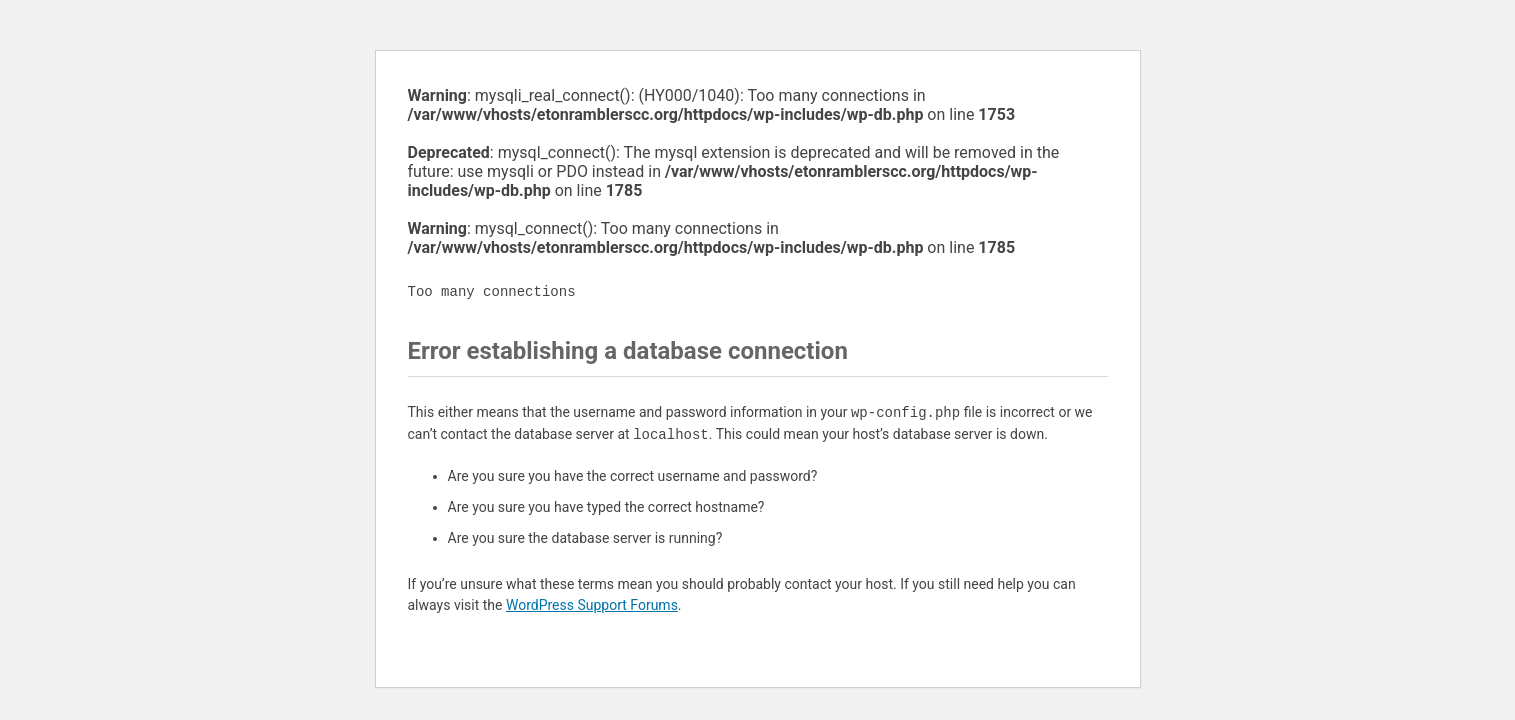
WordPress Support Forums (592, 605)
